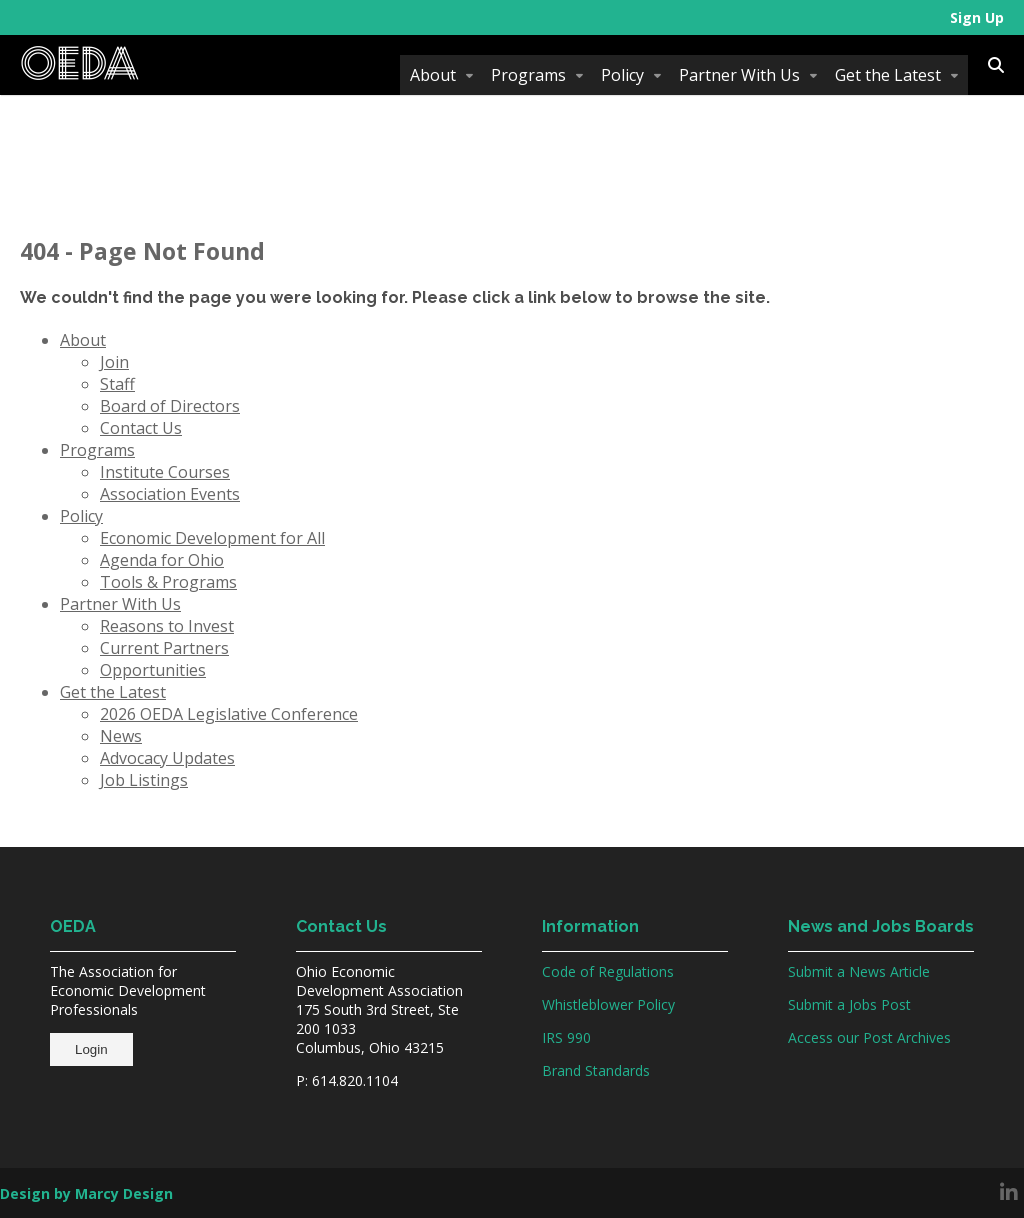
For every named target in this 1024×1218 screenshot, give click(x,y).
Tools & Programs (168, 582)
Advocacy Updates (167, 758)
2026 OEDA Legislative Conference (229, 714)
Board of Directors (170, 406)
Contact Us (141, 428)
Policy (622, 75)
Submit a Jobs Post (849, 1004)
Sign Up (977, 17)
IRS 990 (566, 1037)
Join (114, 362)
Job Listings (144, 780)
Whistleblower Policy (608, 1004)
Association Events (170, 494)
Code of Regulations (608, 971)
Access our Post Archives (869, 1037)
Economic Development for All (212, 538)
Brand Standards (596, 1070)
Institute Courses (165, 472)
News (121, 736)
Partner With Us (739, 75)
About (433, 75)
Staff (117, 384)
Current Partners (164, 648)
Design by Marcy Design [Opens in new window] (86, 1193)
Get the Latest (888, 75)
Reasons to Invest (167, 626)
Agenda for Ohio (162, 560)
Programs (528, 75)
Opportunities (153, 670)
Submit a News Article (859, 971)
